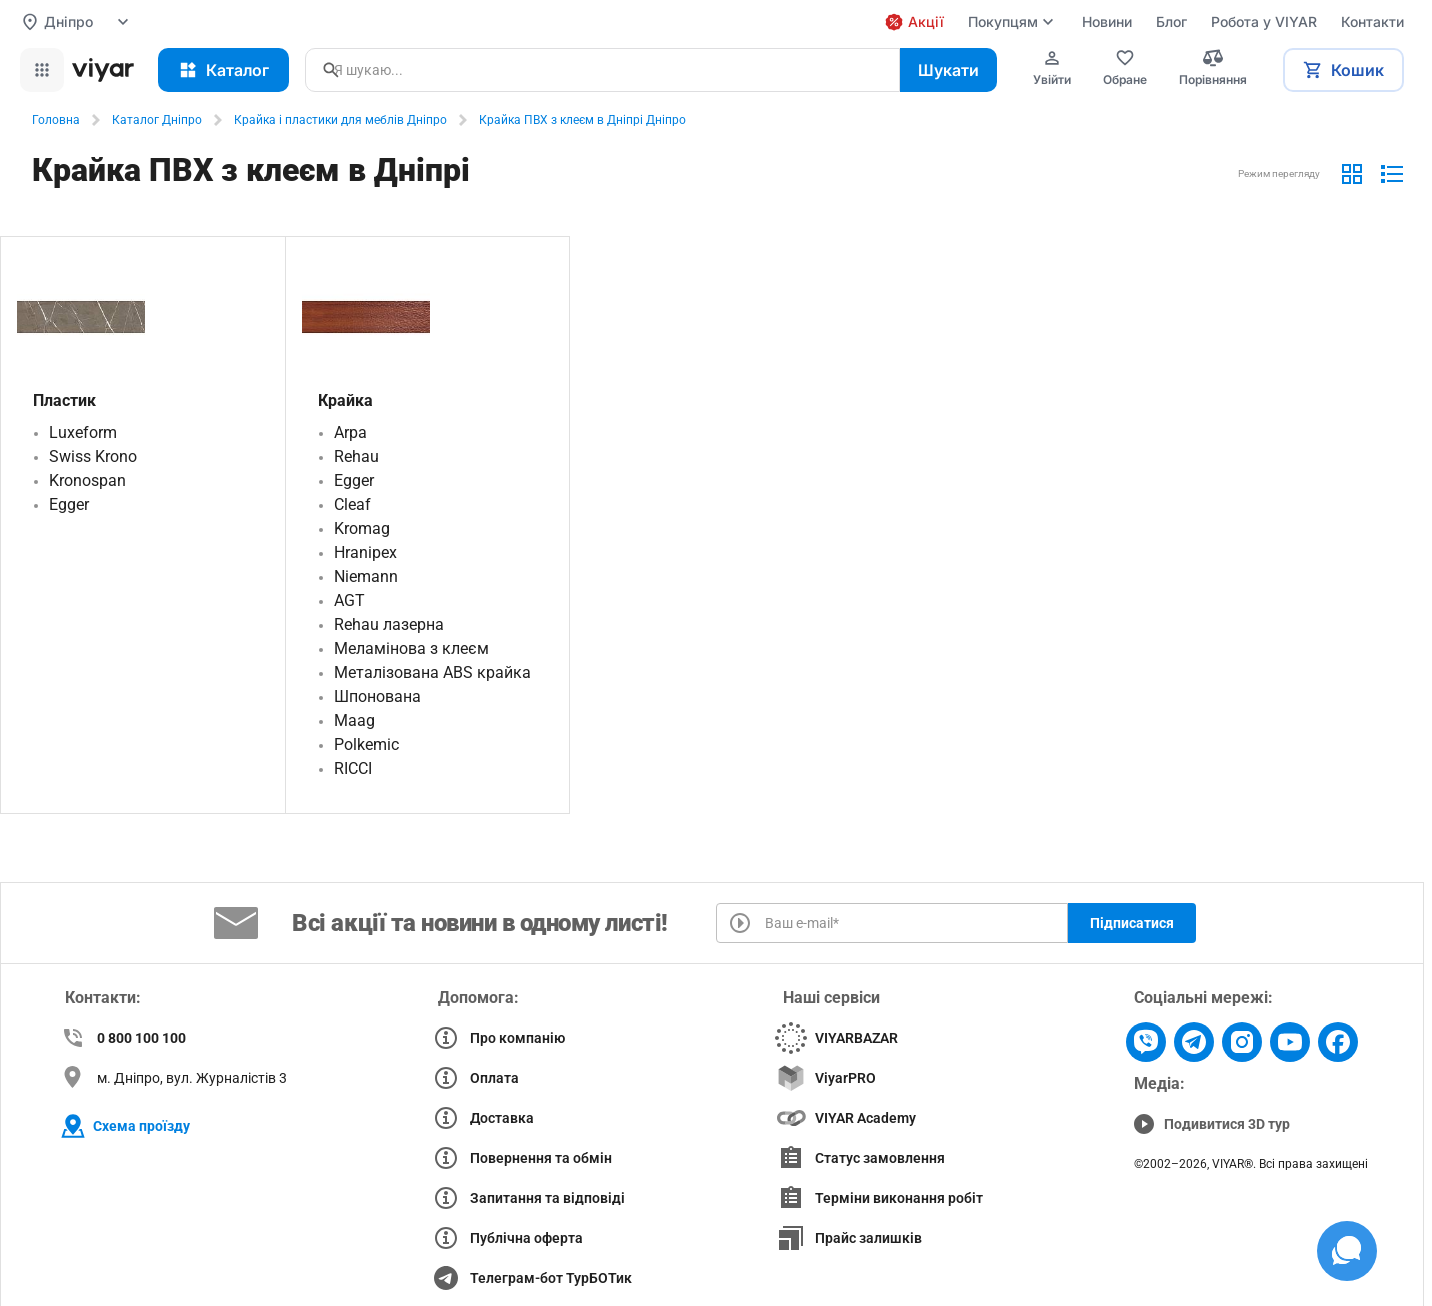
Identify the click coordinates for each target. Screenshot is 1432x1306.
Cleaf (352, 504)
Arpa (350, 432)
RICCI (353, 768)
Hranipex (365, 552)
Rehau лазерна (389, 624)
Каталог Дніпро (157, 120)
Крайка (345, 400)
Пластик (64, 400)
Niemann (366, 576)
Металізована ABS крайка (432, 672)
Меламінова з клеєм (411, 648)
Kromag (362, 528)
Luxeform (83, 432)
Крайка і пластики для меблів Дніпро (340, 120)
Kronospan (87, 480)
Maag (354, 720)
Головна (56, 120)
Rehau (356, 456)
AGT (349, 600)
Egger (69, 504)
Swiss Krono (93, 456)
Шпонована (377, 696)
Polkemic (366, 744)
